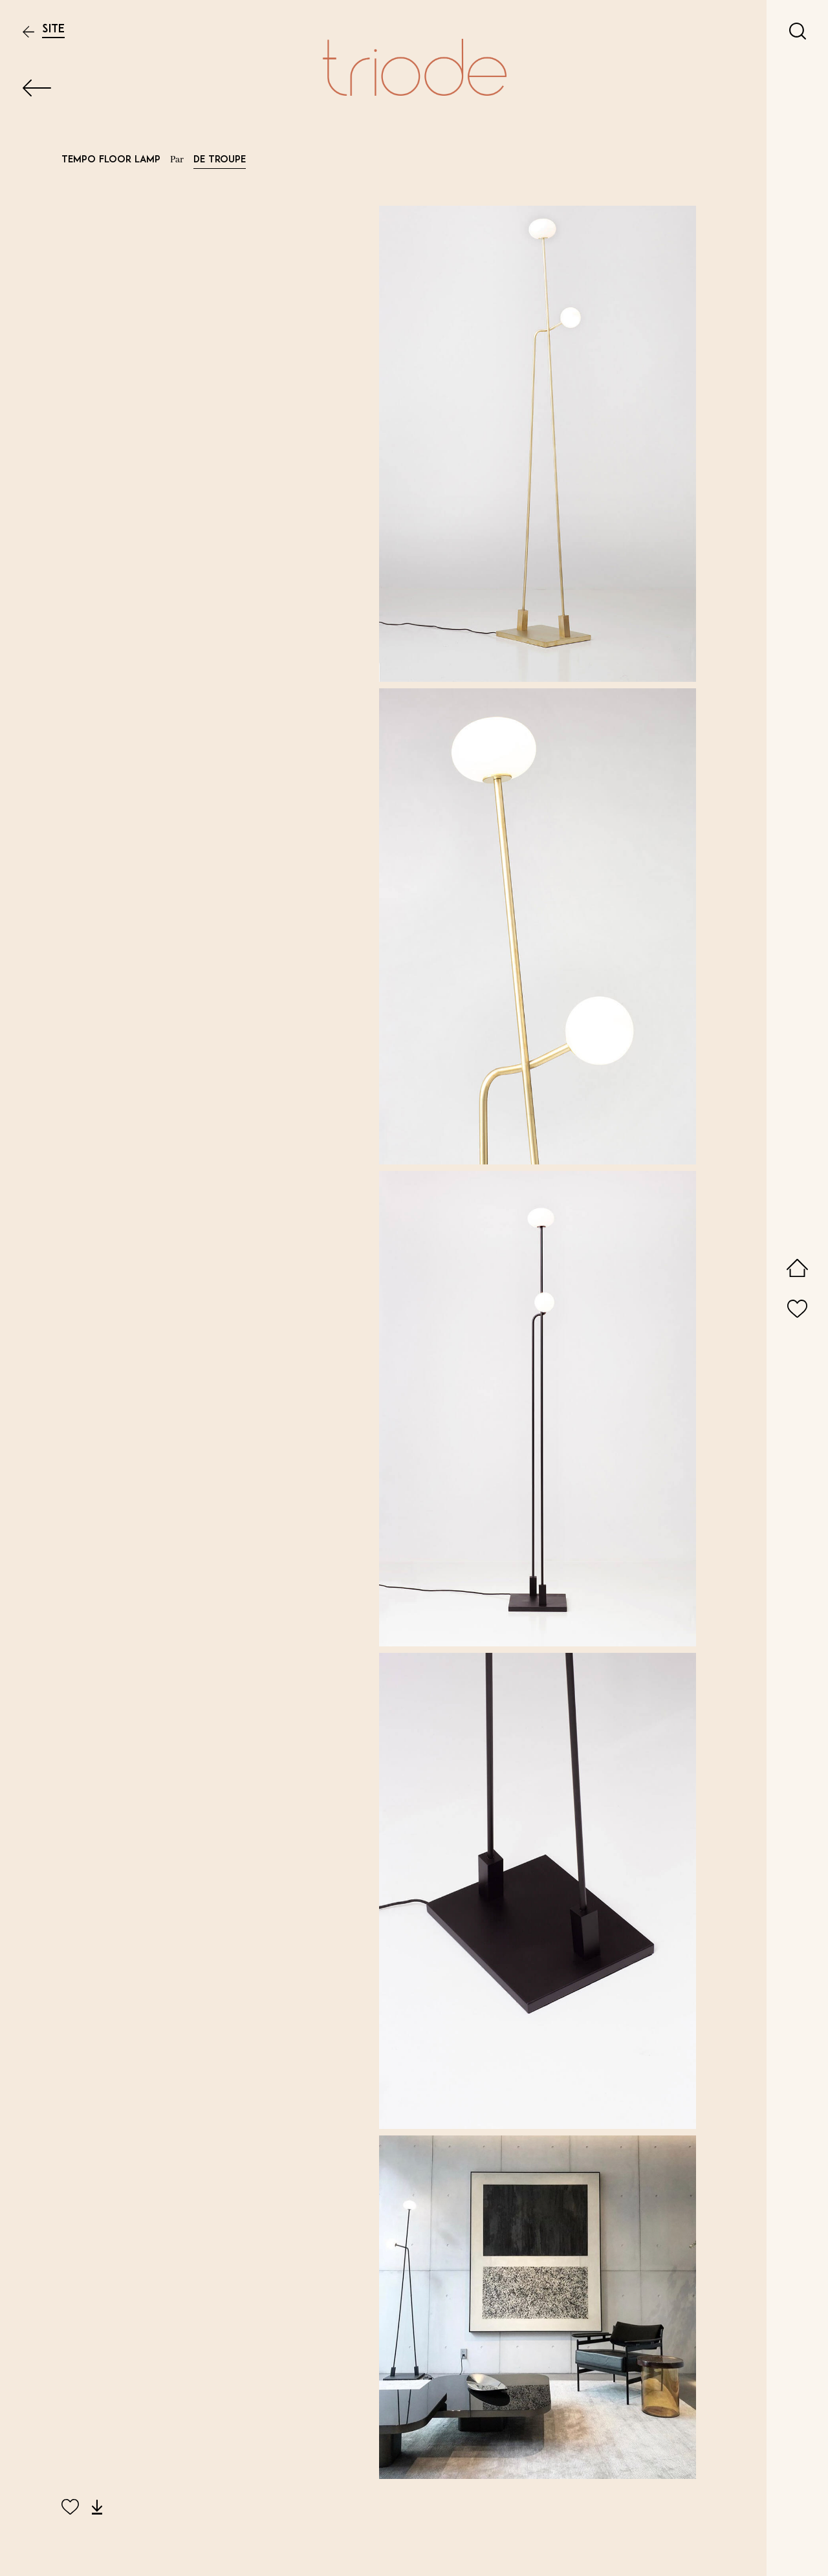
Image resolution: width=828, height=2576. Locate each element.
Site (53, 29)
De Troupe (219, 160)
